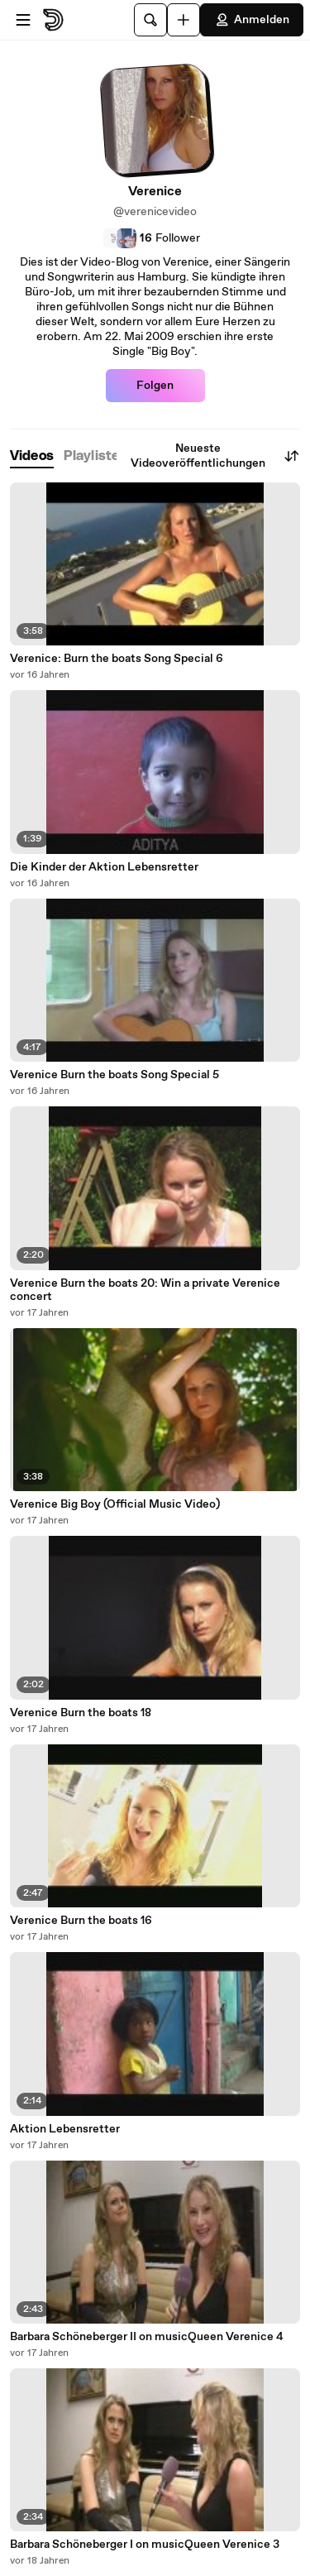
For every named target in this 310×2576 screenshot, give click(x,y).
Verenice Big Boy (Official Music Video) (115, 1504)
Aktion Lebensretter (65, 2129)
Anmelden (251, 20)
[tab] (32, 456)
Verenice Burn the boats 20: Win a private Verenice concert (145, 1290)
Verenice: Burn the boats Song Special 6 (116, 658)
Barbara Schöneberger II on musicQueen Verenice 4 (147, 2336)
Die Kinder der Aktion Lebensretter (104, 867)
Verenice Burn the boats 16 (81, 1920)
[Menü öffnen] (23, 19)
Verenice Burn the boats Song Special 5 (114, 1075)
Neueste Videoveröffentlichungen (215, 456)
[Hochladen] (183, 19)
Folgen (155, 385)
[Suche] (150, 19)
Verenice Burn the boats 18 (80, 1713)
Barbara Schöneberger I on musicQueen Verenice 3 (144, 2544)
